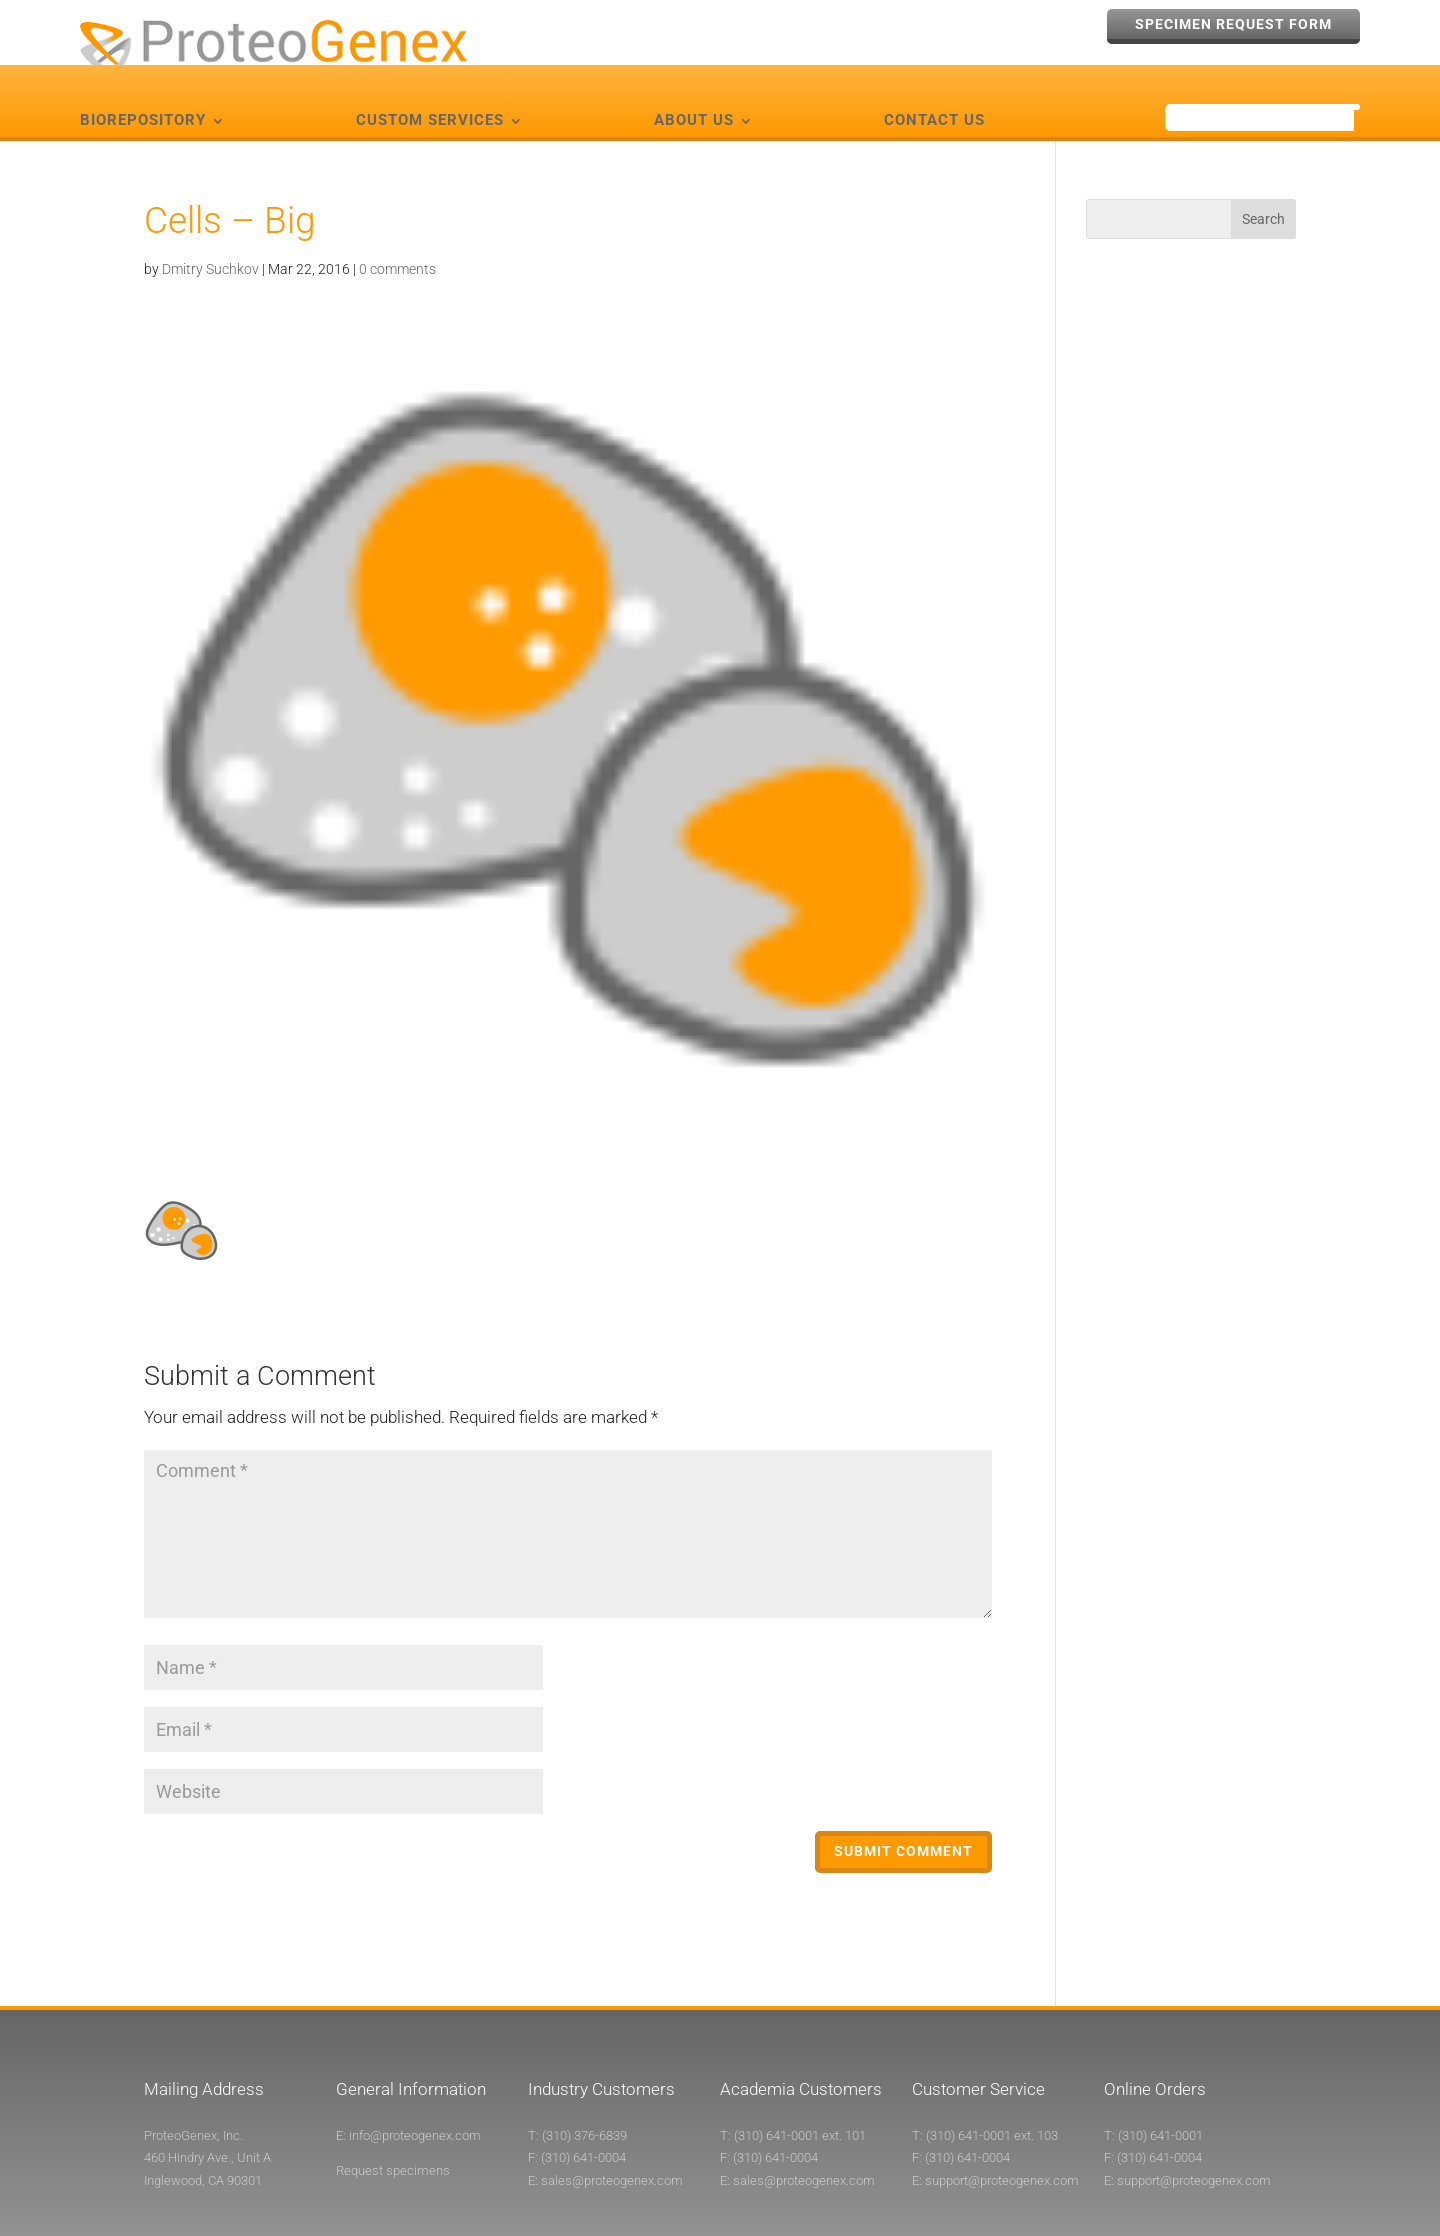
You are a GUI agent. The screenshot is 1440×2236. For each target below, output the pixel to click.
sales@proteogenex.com (612, 2145)
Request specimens (393, 2136)
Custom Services (430, 86)
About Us (694, 86)
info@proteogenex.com (415, 2100)
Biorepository (143, 86)
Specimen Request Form (1233, 24)
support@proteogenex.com (1002, 2145)
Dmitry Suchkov (210, 234)
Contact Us (934, 86)
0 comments (397, 234)
